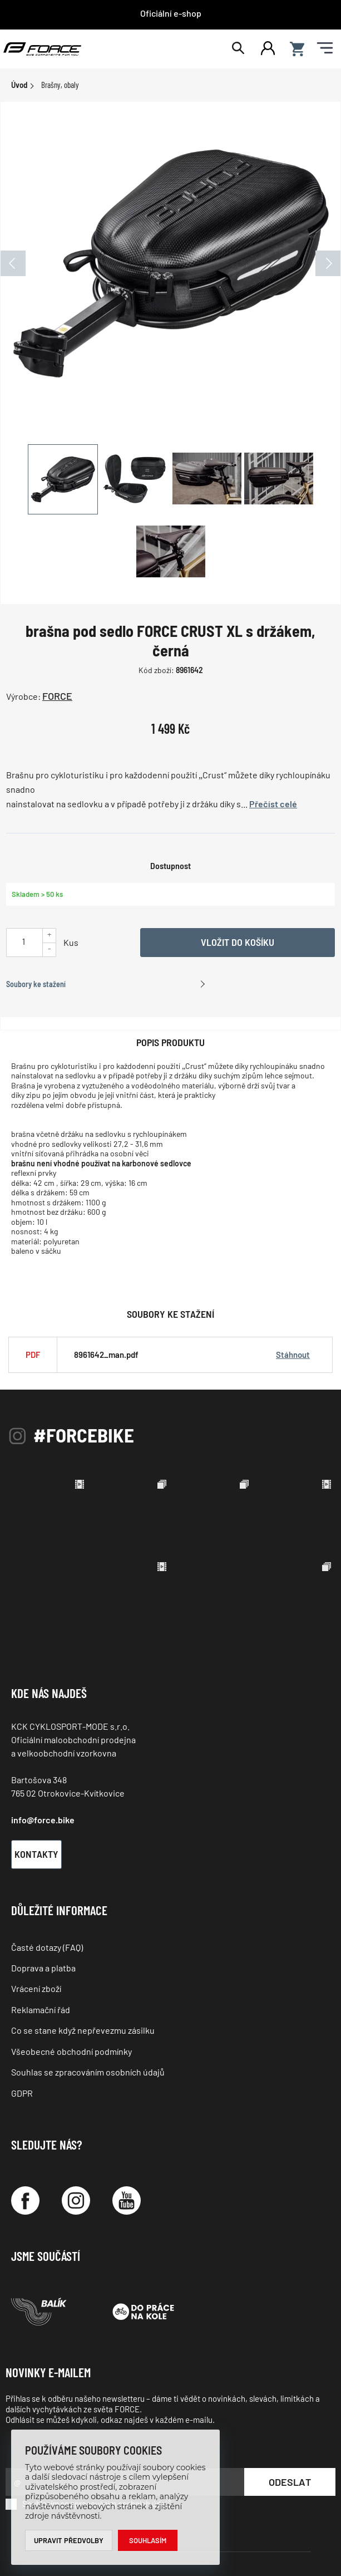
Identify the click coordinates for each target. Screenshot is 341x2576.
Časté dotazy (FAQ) (47, 1947)
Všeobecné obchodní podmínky (71, 2051)
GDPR (22, 2093)
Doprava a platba (43, 1967)
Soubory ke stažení (36, 984)
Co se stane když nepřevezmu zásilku (83, 2030)
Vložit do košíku (237, 942)
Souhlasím (147, 2540)
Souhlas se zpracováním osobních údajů (88, 2072)
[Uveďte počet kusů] (23, 941)
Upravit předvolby (68, 2540)
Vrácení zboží (36, 1988)
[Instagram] (76, 2200)
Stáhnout (293, 1355)
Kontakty (36, 1854)
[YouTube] (126, 2200)
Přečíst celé (273, 803)
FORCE (57, 696)
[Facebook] (25, 2200)
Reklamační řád (40, 2009)
